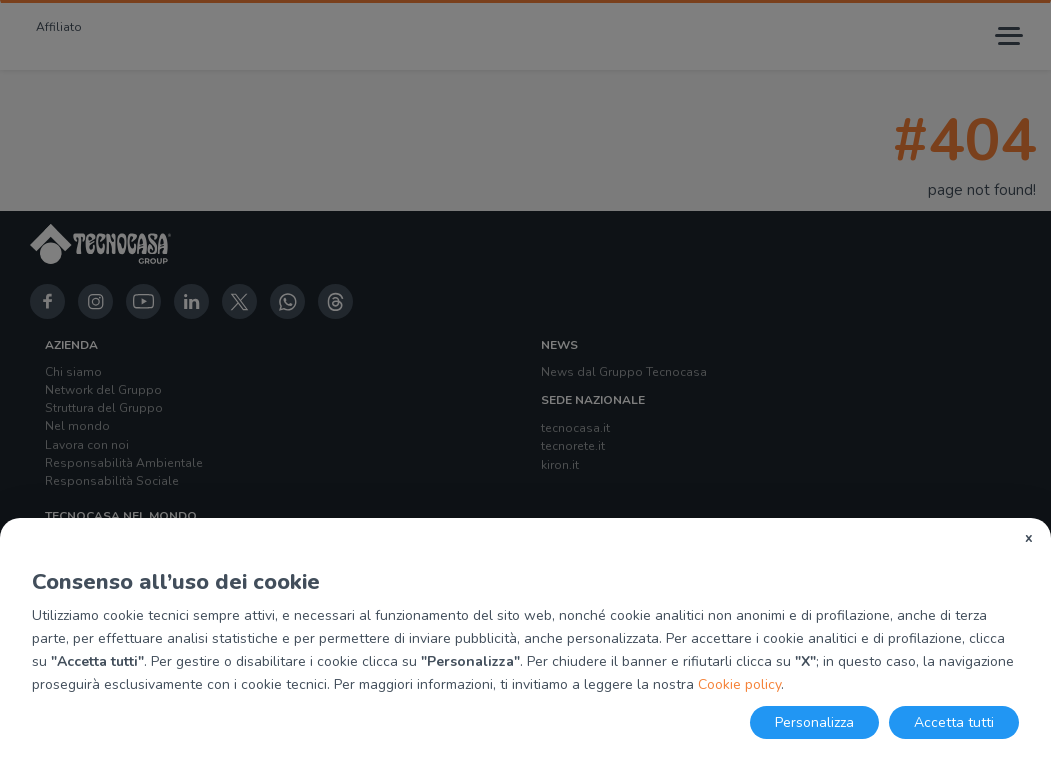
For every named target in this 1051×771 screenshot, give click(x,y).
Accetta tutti (954, 722)
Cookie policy (739, 684)
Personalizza (814, 722)
